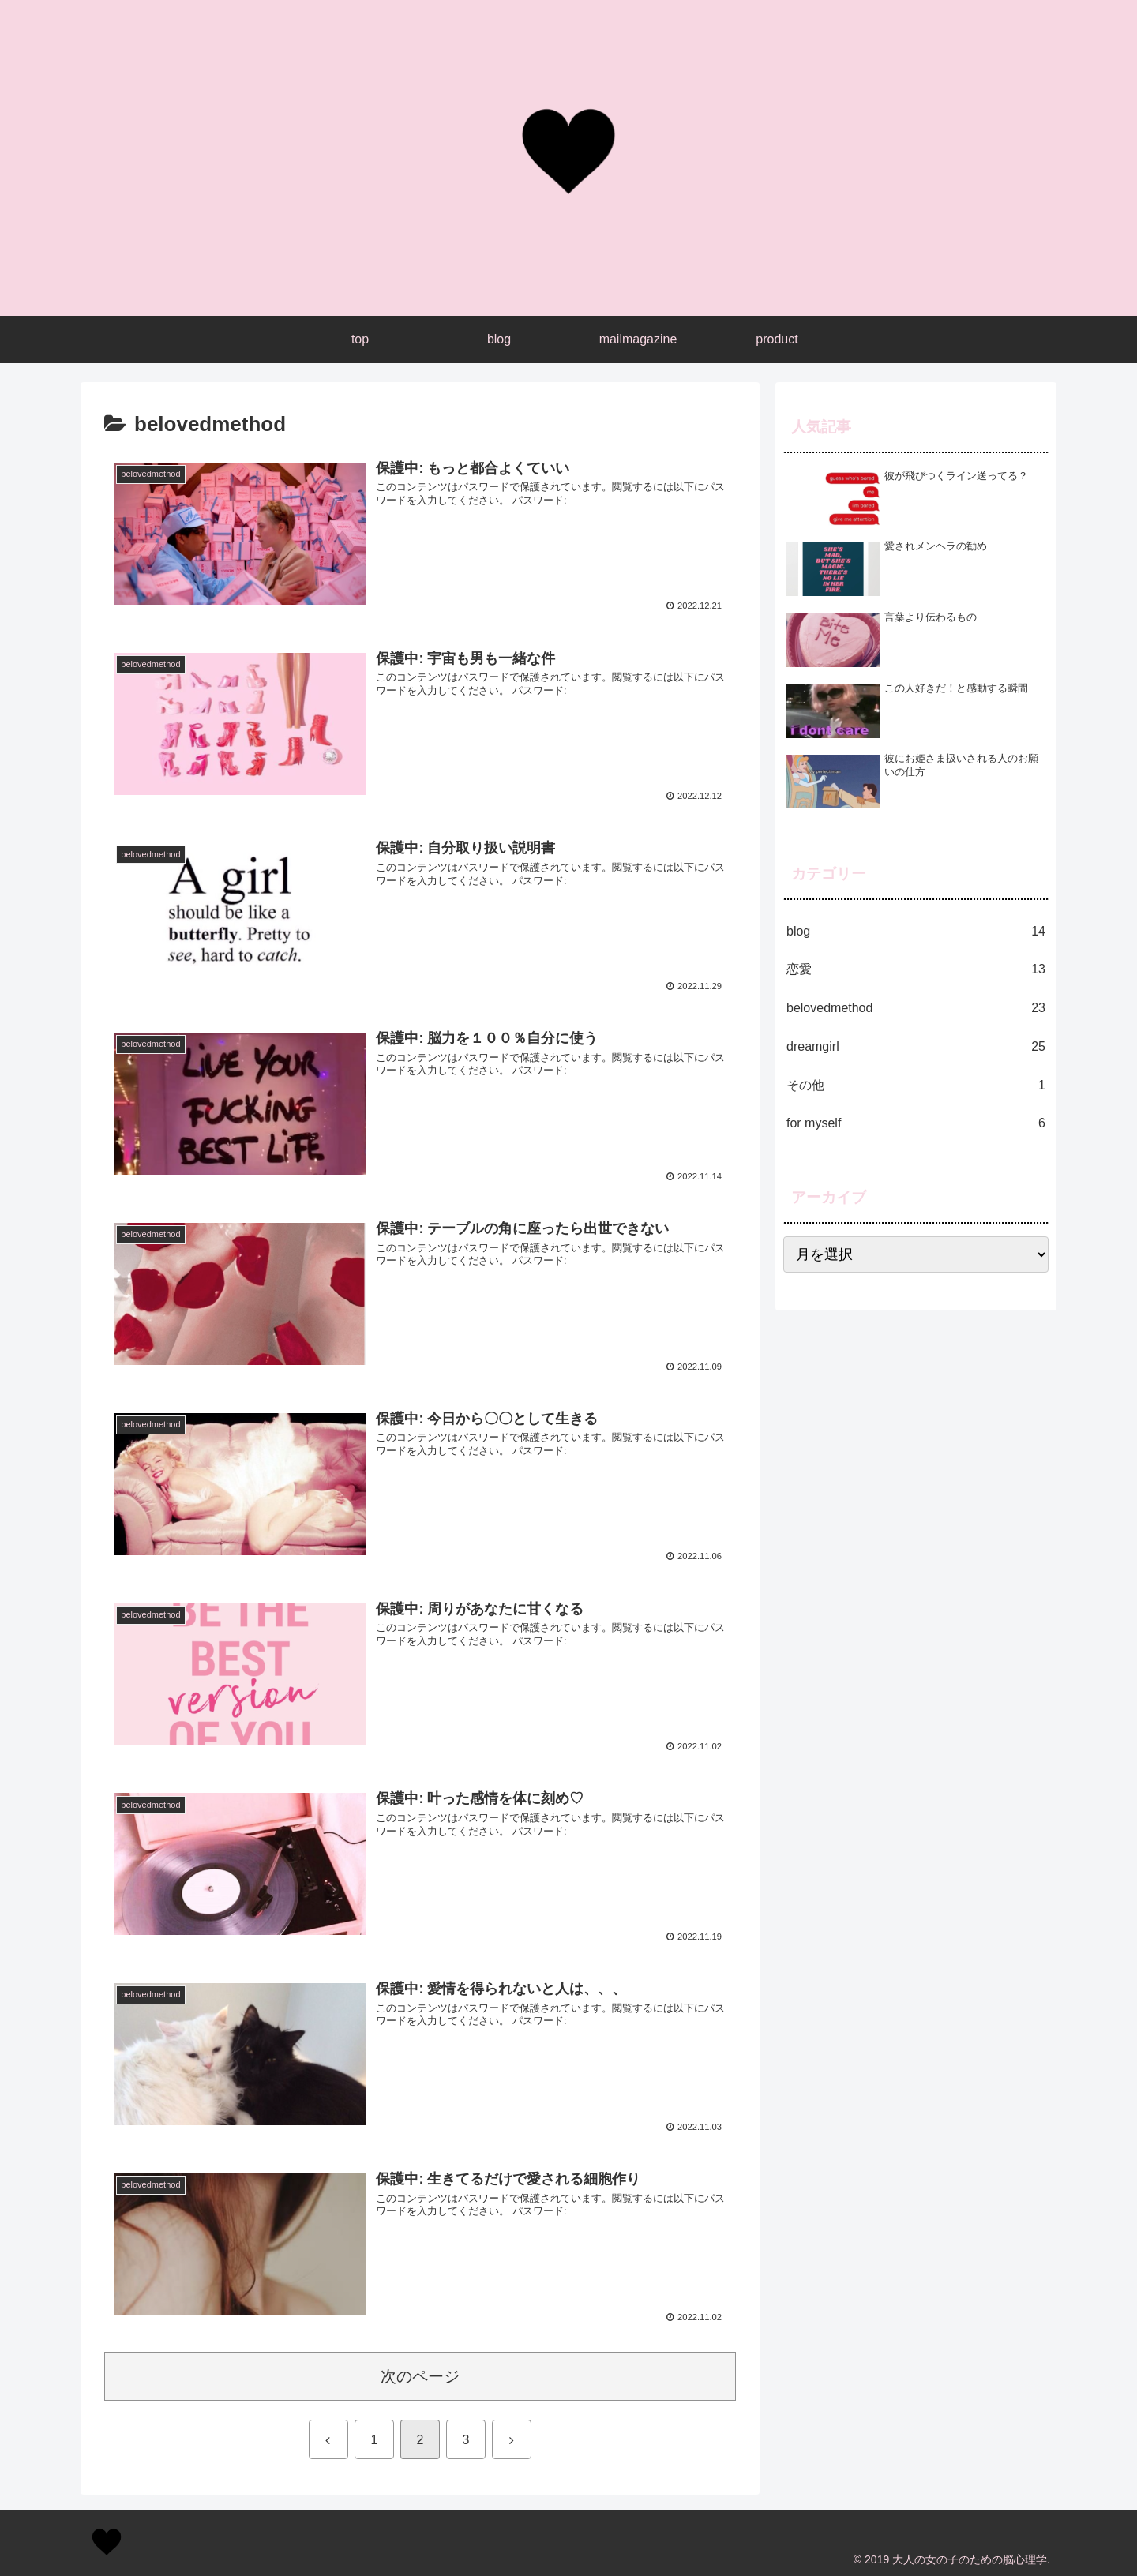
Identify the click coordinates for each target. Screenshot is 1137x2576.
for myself (915, 1123)
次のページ (420, 2376)
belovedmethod (915, 1008)
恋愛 (915, 969)
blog (915, 932)
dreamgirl (915, 1047)
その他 (915, 1085)
